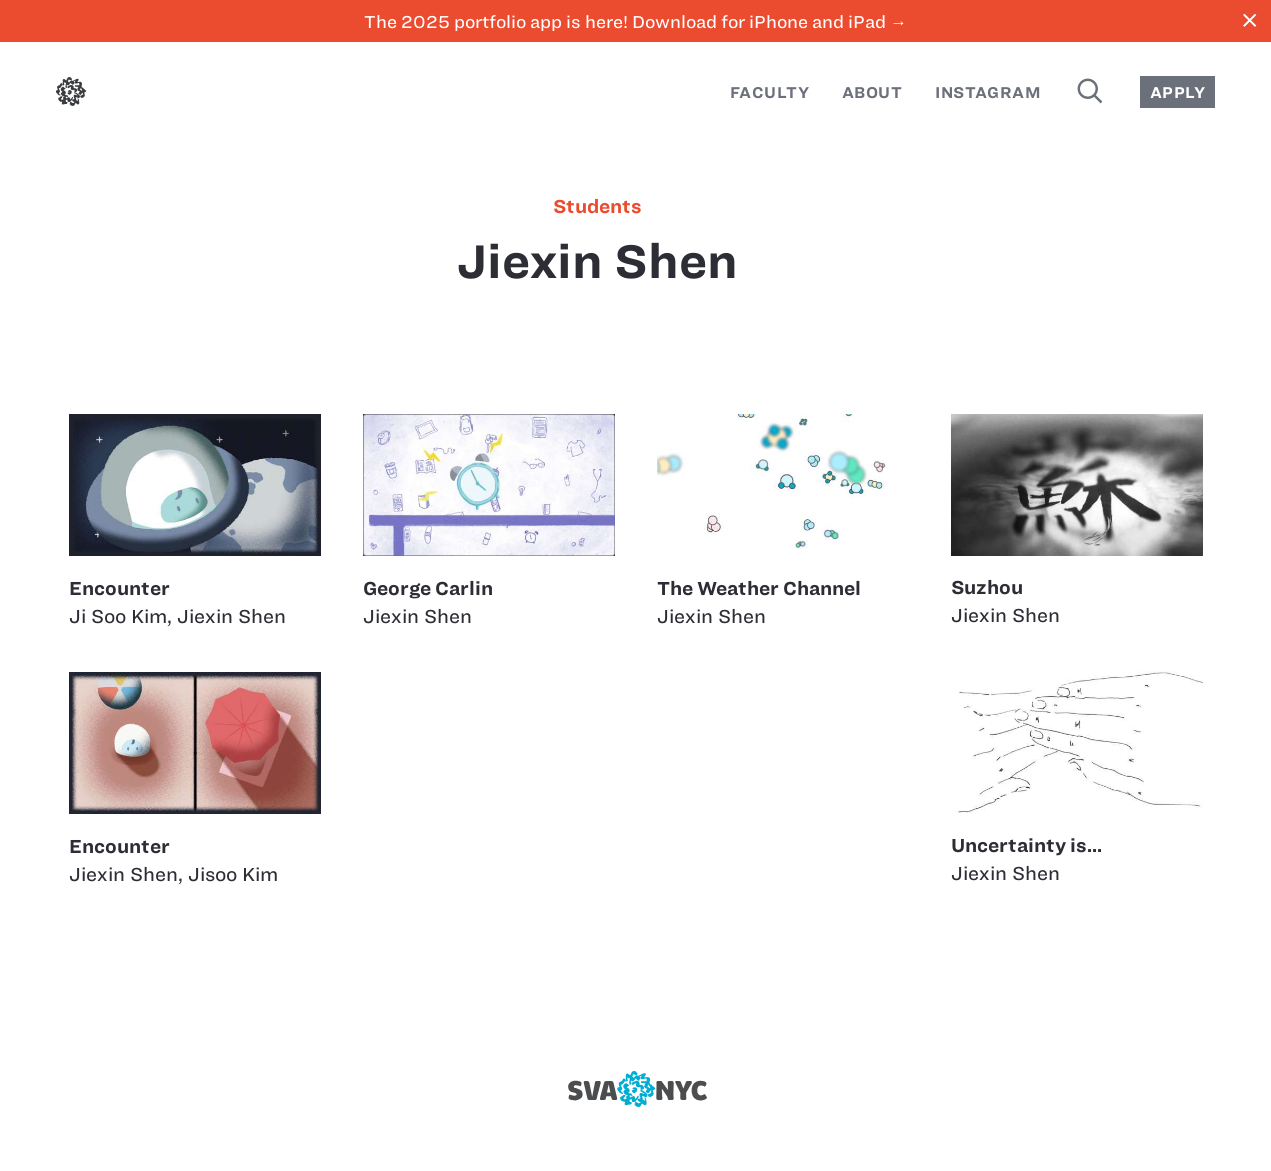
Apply (1177, 92)
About (872, 92)
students (597, 207)
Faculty (769, 92)
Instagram (988, 92)
